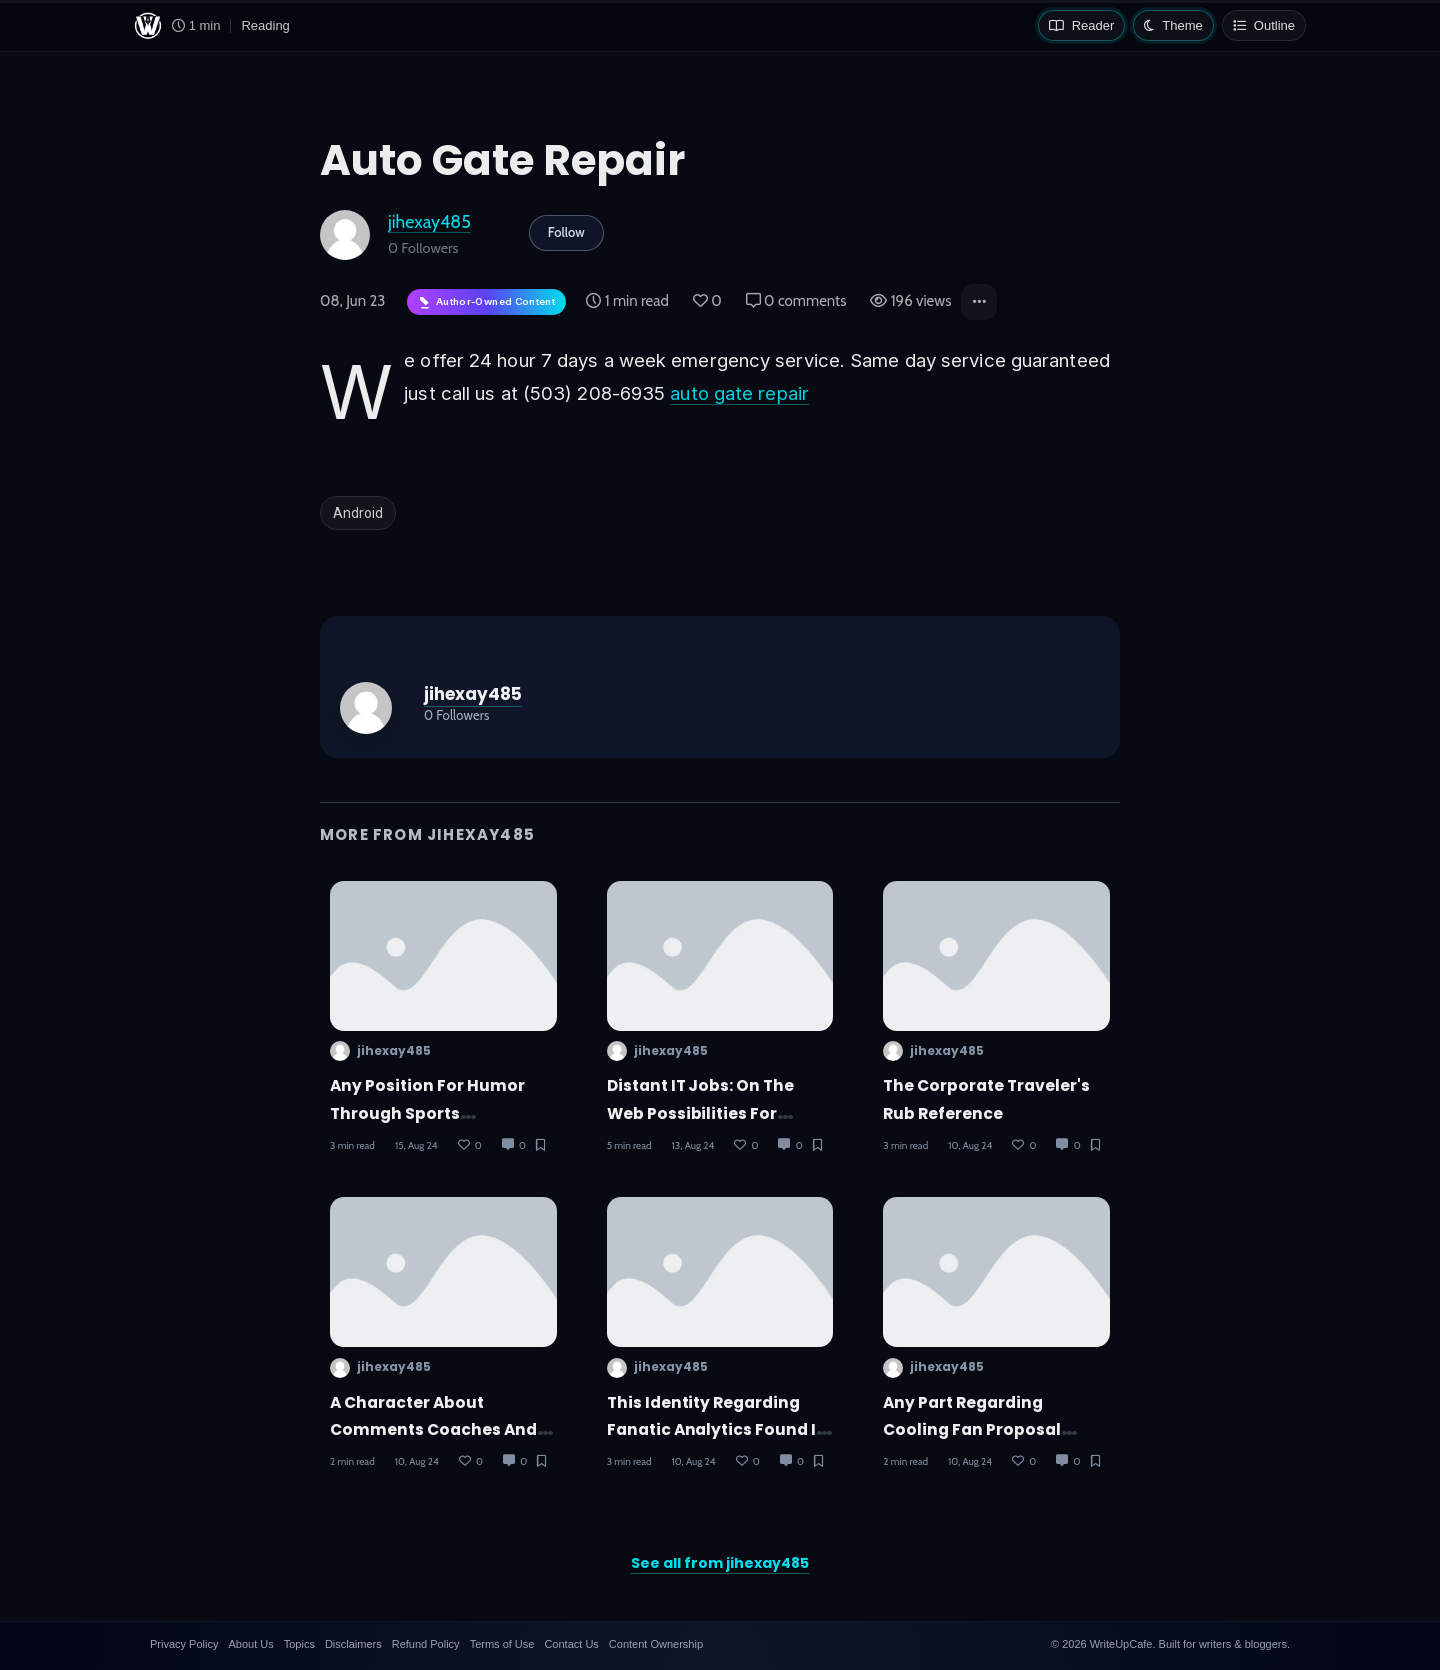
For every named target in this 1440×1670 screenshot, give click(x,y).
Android (358, 513)
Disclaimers (353, 1644)
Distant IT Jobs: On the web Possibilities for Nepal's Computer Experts (714, 1113)
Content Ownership (656, 1644)
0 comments (796, 301)
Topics (299, 1644)
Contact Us (571, 1644)
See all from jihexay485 (720, 1563)
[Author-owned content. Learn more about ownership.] (486, 302)
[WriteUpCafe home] (148, 26)
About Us (250, 1644)
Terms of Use (502, 1644)
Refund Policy (426, 1644)
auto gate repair (739, 393)
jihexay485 (429, 221)
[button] (979, 302)
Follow (566, 232)
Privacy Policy (184, 1644)
